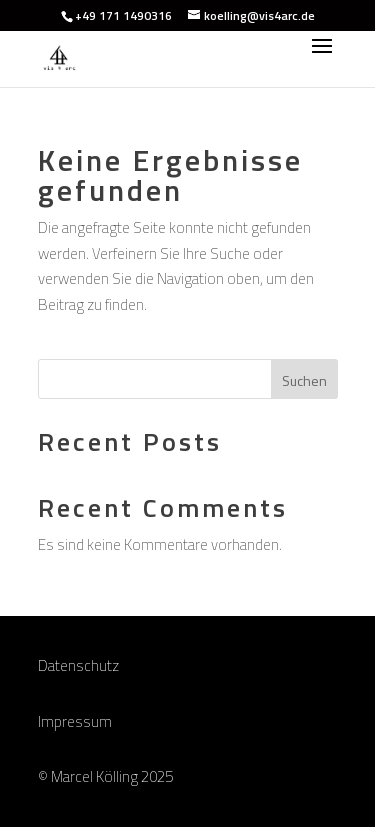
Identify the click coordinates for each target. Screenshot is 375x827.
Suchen (304, 380)
